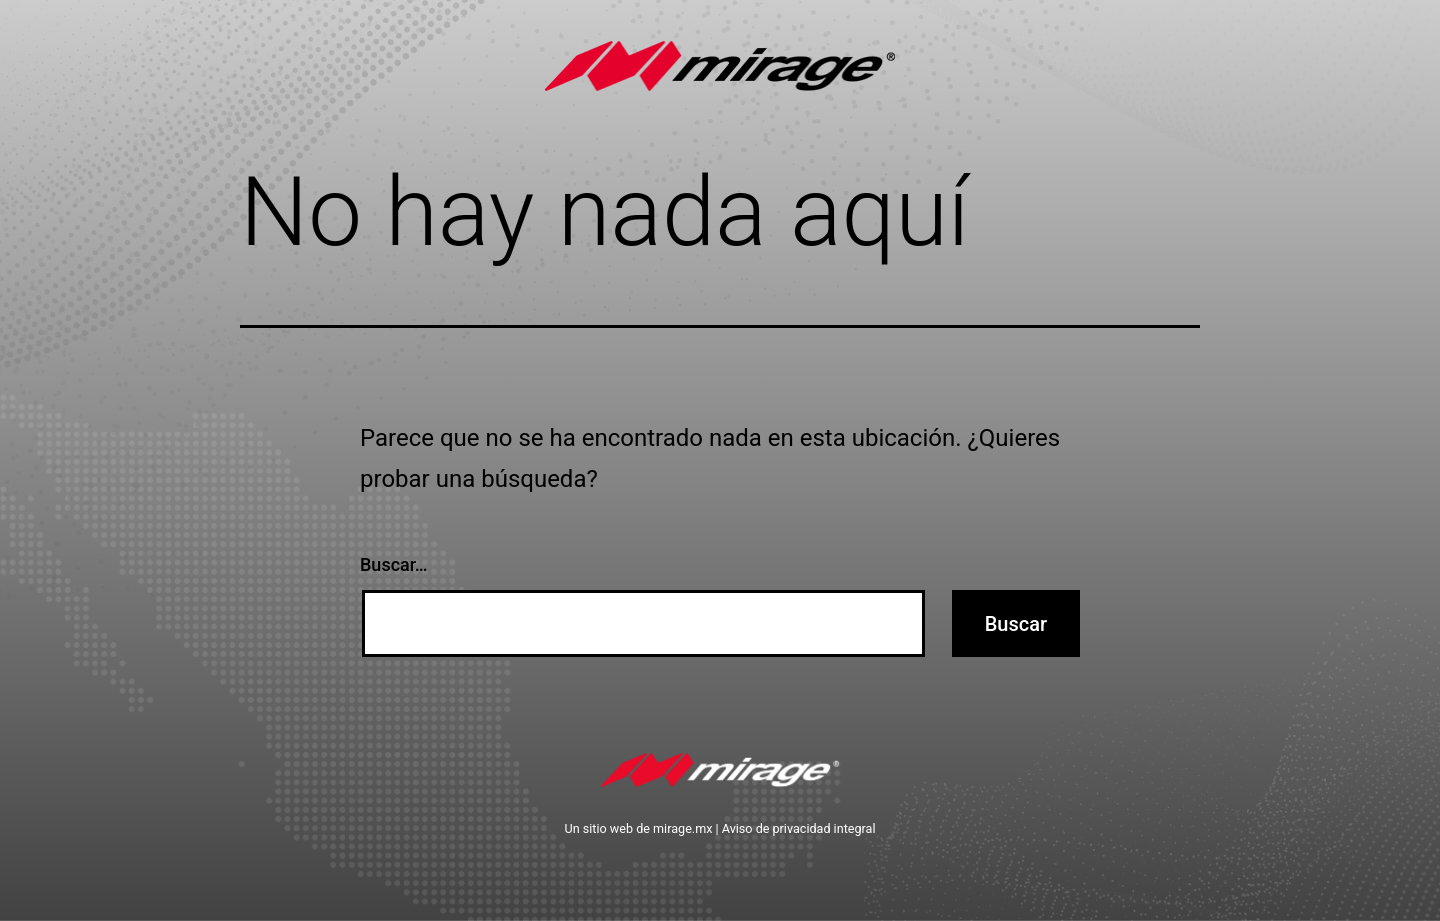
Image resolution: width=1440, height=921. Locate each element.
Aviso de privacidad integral (799, 828)
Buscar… (394, 564)
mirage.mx (682, 828)
